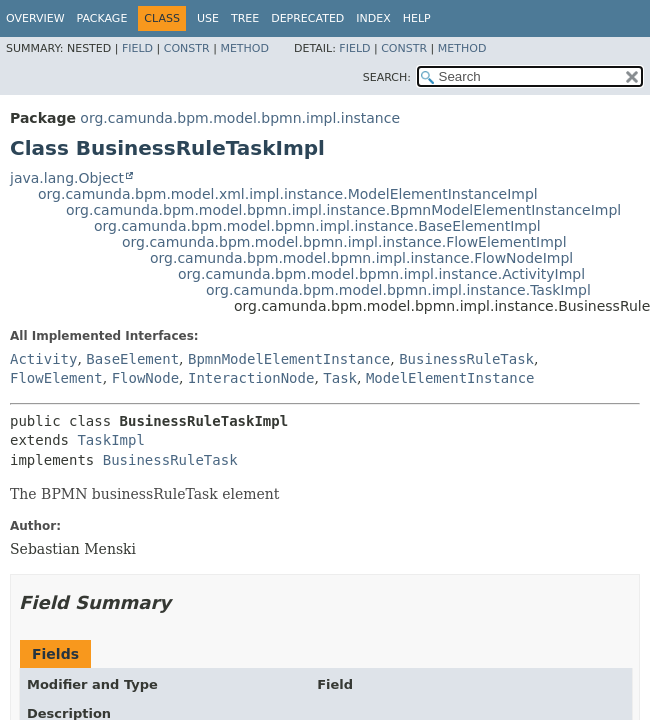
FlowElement (56, 378)
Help (417, 18)
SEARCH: (387, 77)
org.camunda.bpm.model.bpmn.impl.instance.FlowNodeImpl (361, 258)
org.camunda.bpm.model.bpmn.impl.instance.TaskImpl (398, 290)
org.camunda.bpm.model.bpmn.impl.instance (240, 118)
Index (373, 18)
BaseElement (132, 359)
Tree (245, 18)
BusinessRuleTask (466, 359)
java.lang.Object (67, 178)
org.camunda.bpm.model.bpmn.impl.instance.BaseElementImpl (317, 226)
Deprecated (307, 18)
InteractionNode (251, 378)
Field (137, 48)
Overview (35, 18)
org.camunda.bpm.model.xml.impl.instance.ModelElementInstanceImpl (288, 194)
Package (102, 18)
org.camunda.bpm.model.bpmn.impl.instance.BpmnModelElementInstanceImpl (343, 210)
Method (244, 48)
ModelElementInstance (450, 378)
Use (208, 18)
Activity (43, 359)
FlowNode (145, 378)
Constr (187, 48)
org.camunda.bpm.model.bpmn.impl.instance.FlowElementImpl (344, 242)
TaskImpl (110, 440)
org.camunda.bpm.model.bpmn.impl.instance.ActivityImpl (381, 274)
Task (340, 378)
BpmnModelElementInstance (289, 359)
